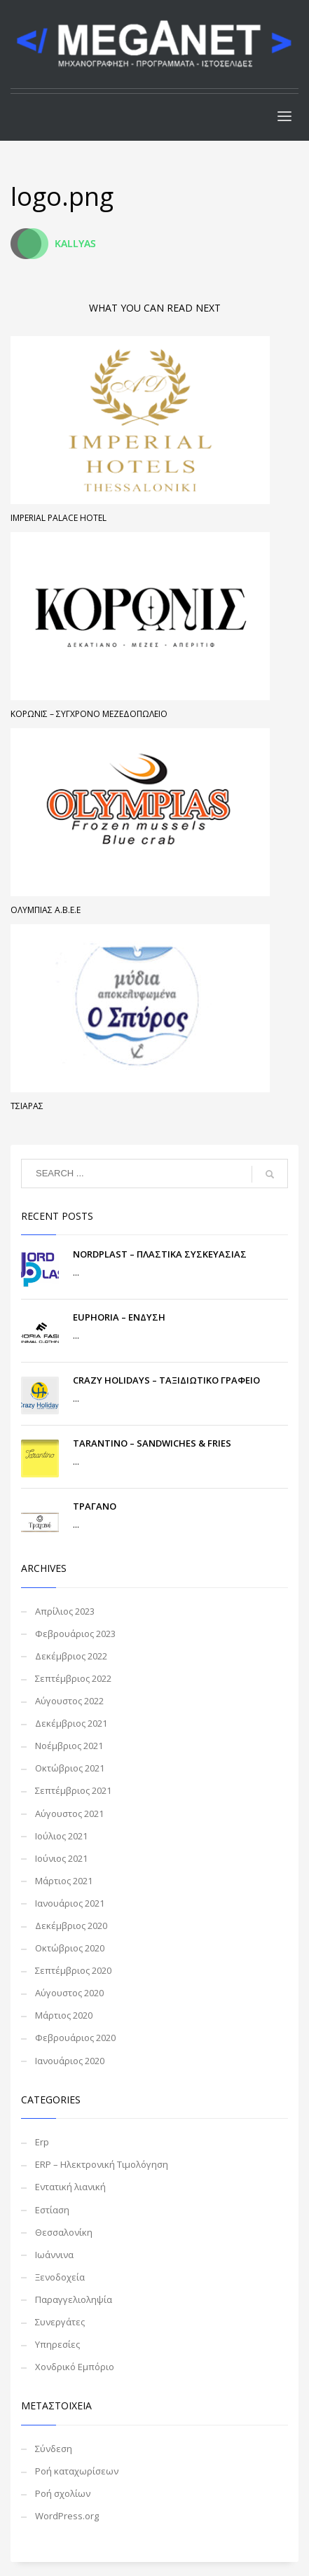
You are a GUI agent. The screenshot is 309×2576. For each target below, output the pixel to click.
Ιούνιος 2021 (61, 1858)
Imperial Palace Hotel (59, 518)
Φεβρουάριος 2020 (75, 2037)
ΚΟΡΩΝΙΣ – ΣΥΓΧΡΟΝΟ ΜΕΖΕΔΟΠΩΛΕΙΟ (89, 714)
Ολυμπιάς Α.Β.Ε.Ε (46, 910)
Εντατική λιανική (70, 2186)
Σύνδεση (53, 2448)
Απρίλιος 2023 (65, 1611)
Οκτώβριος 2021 (69, 1768)
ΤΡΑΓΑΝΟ (94, 1506)
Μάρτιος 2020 (63, 2015)
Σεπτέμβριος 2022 (73, 1678)
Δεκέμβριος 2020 (71, 1925)
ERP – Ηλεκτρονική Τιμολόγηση (101, 2164)
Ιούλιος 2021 (61, 1836)
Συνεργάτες (60, 2322)
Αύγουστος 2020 (69, 1992)
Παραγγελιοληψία (73, 2299)
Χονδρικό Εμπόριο (74, 2366)
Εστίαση (52, 2209)
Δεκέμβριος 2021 (71, 1723)
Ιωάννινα (54, 2254)
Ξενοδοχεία (60, 2277)
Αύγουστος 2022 (69, 1700)
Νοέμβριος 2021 (69, 1745)
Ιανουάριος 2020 (69, 2060)
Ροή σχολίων (62, 2493)
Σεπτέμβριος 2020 (73, 1970)
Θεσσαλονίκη (63, 2232)
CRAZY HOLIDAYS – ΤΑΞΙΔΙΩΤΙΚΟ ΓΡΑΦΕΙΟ (166, 1380)
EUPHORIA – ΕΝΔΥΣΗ (119, 1317)
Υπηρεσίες (57, 2344)
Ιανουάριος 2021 (69, 1903)
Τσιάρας (27, 1106)
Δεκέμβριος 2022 (71, 1656)
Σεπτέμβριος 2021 (73, 1790)
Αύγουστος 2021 (69, 1813)
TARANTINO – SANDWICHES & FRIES (152, 1443)
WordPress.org (67, 2515)
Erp (42, 2142)
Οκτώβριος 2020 (69, 1948)
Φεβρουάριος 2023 (75, 1633)
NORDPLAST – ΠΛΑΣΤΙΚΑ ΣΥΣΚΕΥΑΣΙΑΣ (160, 1254)
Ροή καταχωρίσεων (76, 2471)
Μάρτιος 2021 (63, 1880)
